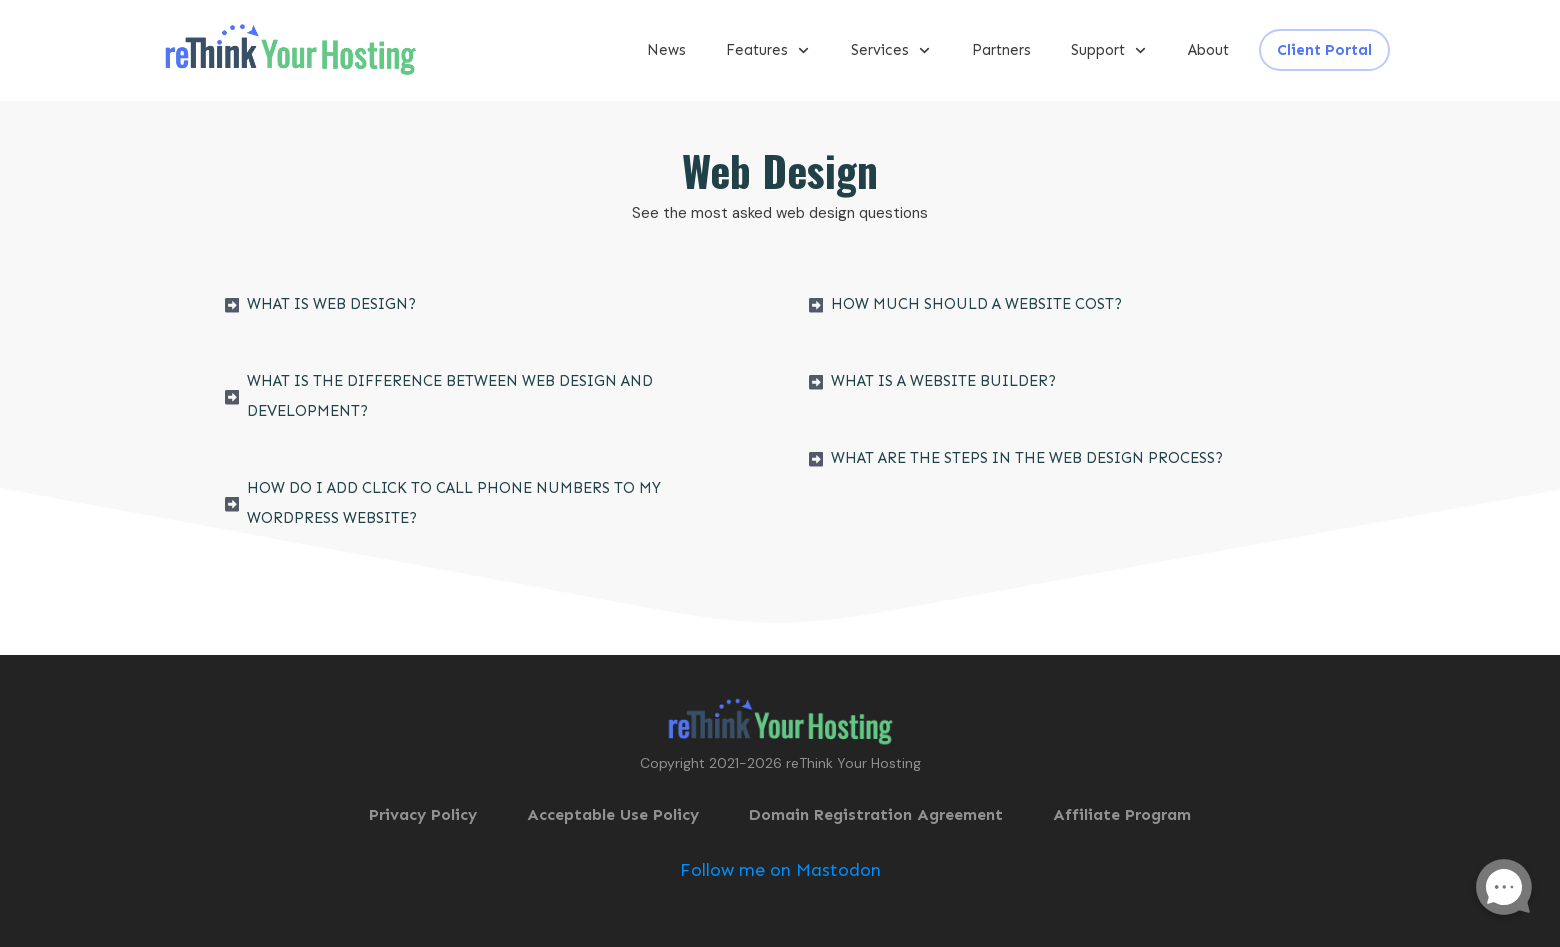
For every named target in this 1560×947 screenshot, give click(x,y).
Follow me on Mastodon (780, 870)
